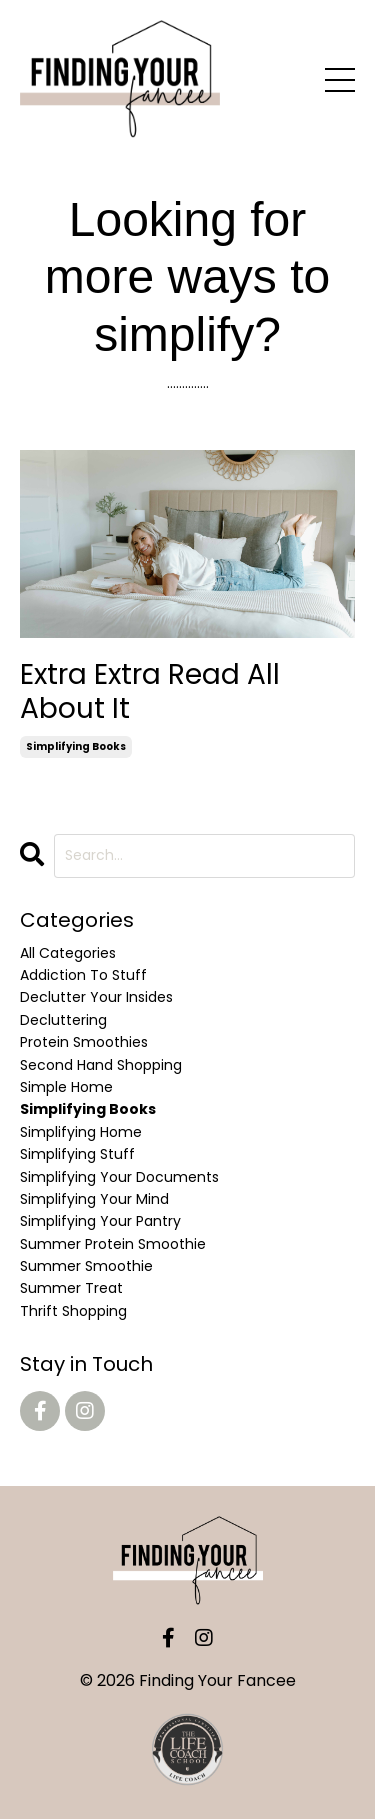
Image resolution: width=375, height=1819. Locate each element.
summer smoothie (86, 1266)
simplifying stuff (77, 1154)
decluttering (63, 1020)
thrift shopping (73, 1311)
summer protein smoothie (113, 1244)
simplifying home (81, 1132)
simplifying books (76, 746)
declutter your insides (96, 997)
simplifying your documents (119, 1177)
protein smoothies (84, 1042)
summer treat (71, 1288)
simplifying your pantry (100, 1221)
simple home (66, 1087)
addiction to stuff (83, 975)
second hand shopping (101, 1065)
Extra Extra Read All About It (150, 691)
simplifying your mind (94, 1199)
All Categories (68, 953)
